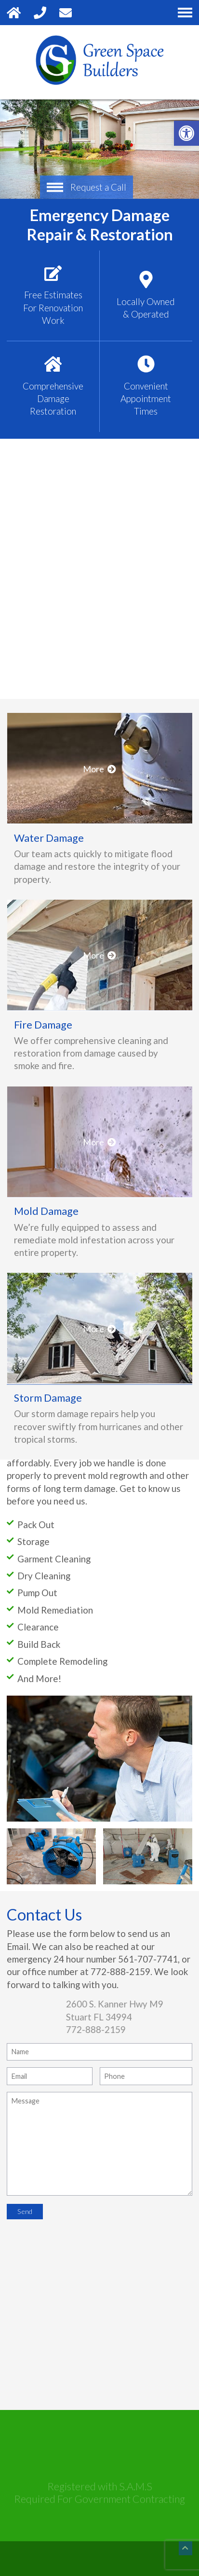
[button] (186, 133)
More (99, 931)
